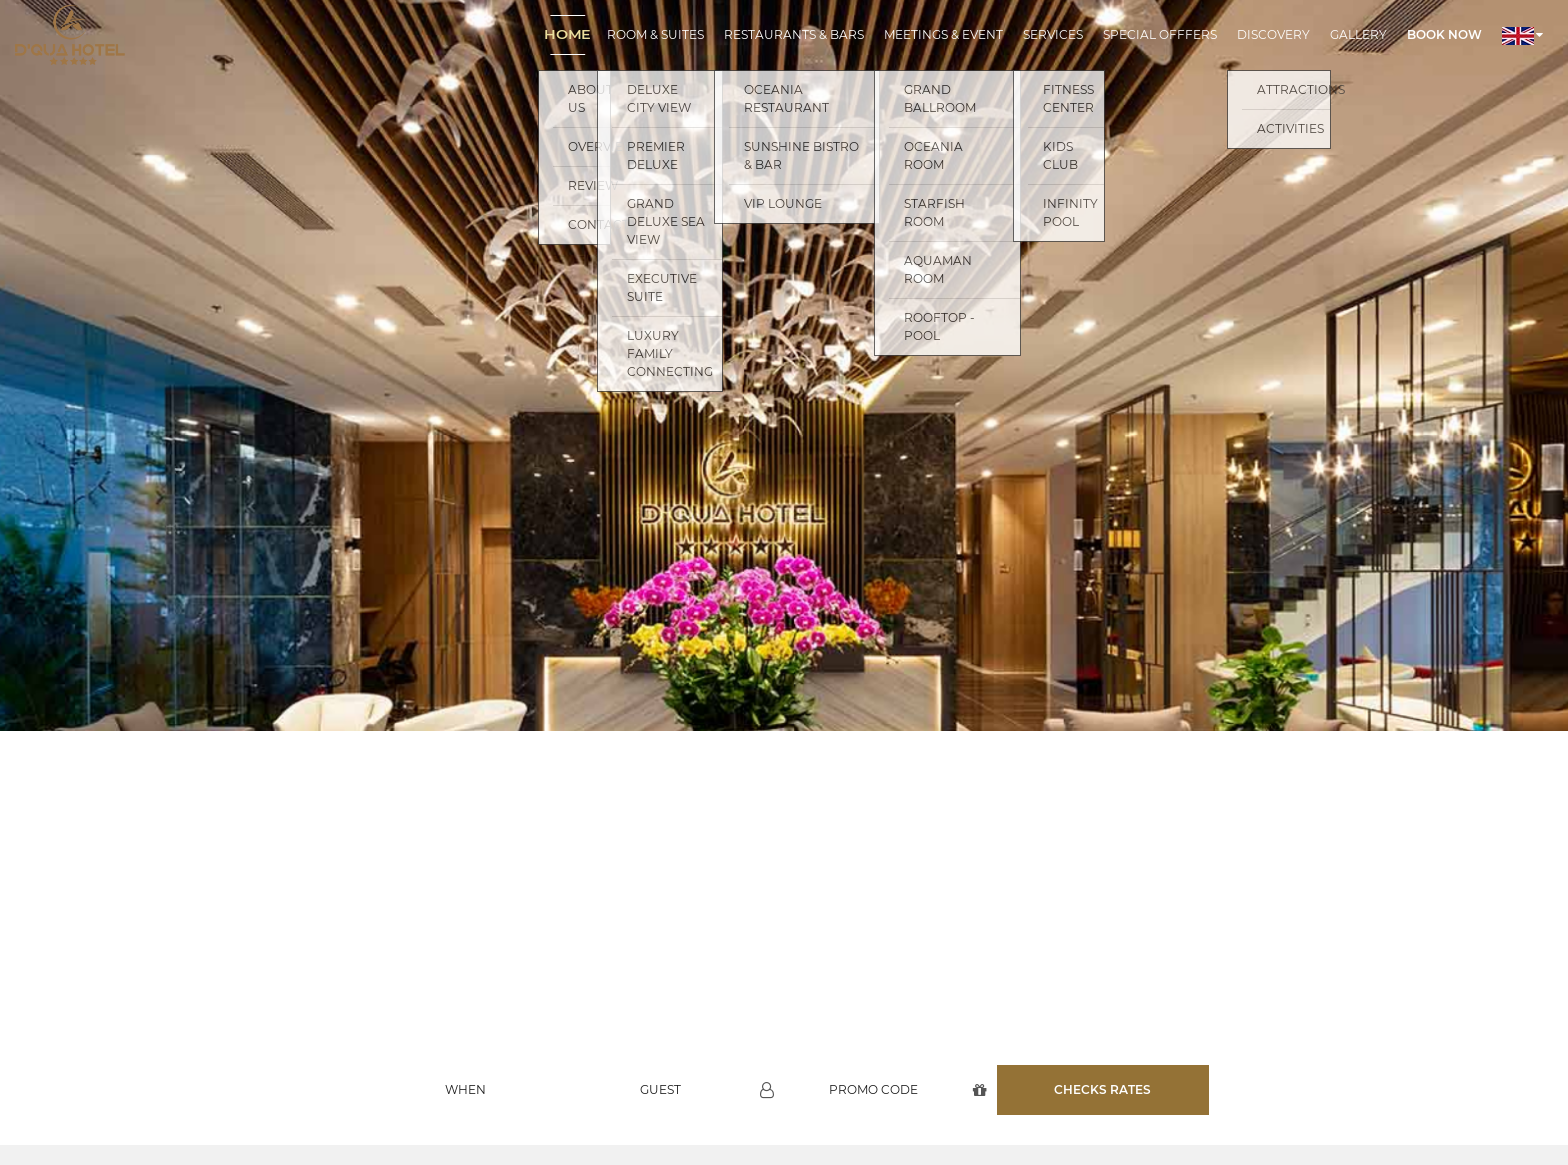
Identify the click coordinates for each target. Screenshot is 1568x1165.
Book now (1444, 34)
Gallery (1358, 34)
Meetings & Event (943, 34)
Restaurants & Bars (794, 34)
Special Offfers (1160, 34)
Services (1053, 34)
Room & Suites (655, 34)
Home (567, 34)
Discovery (1273, 34)
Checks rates (1102, 1076)
